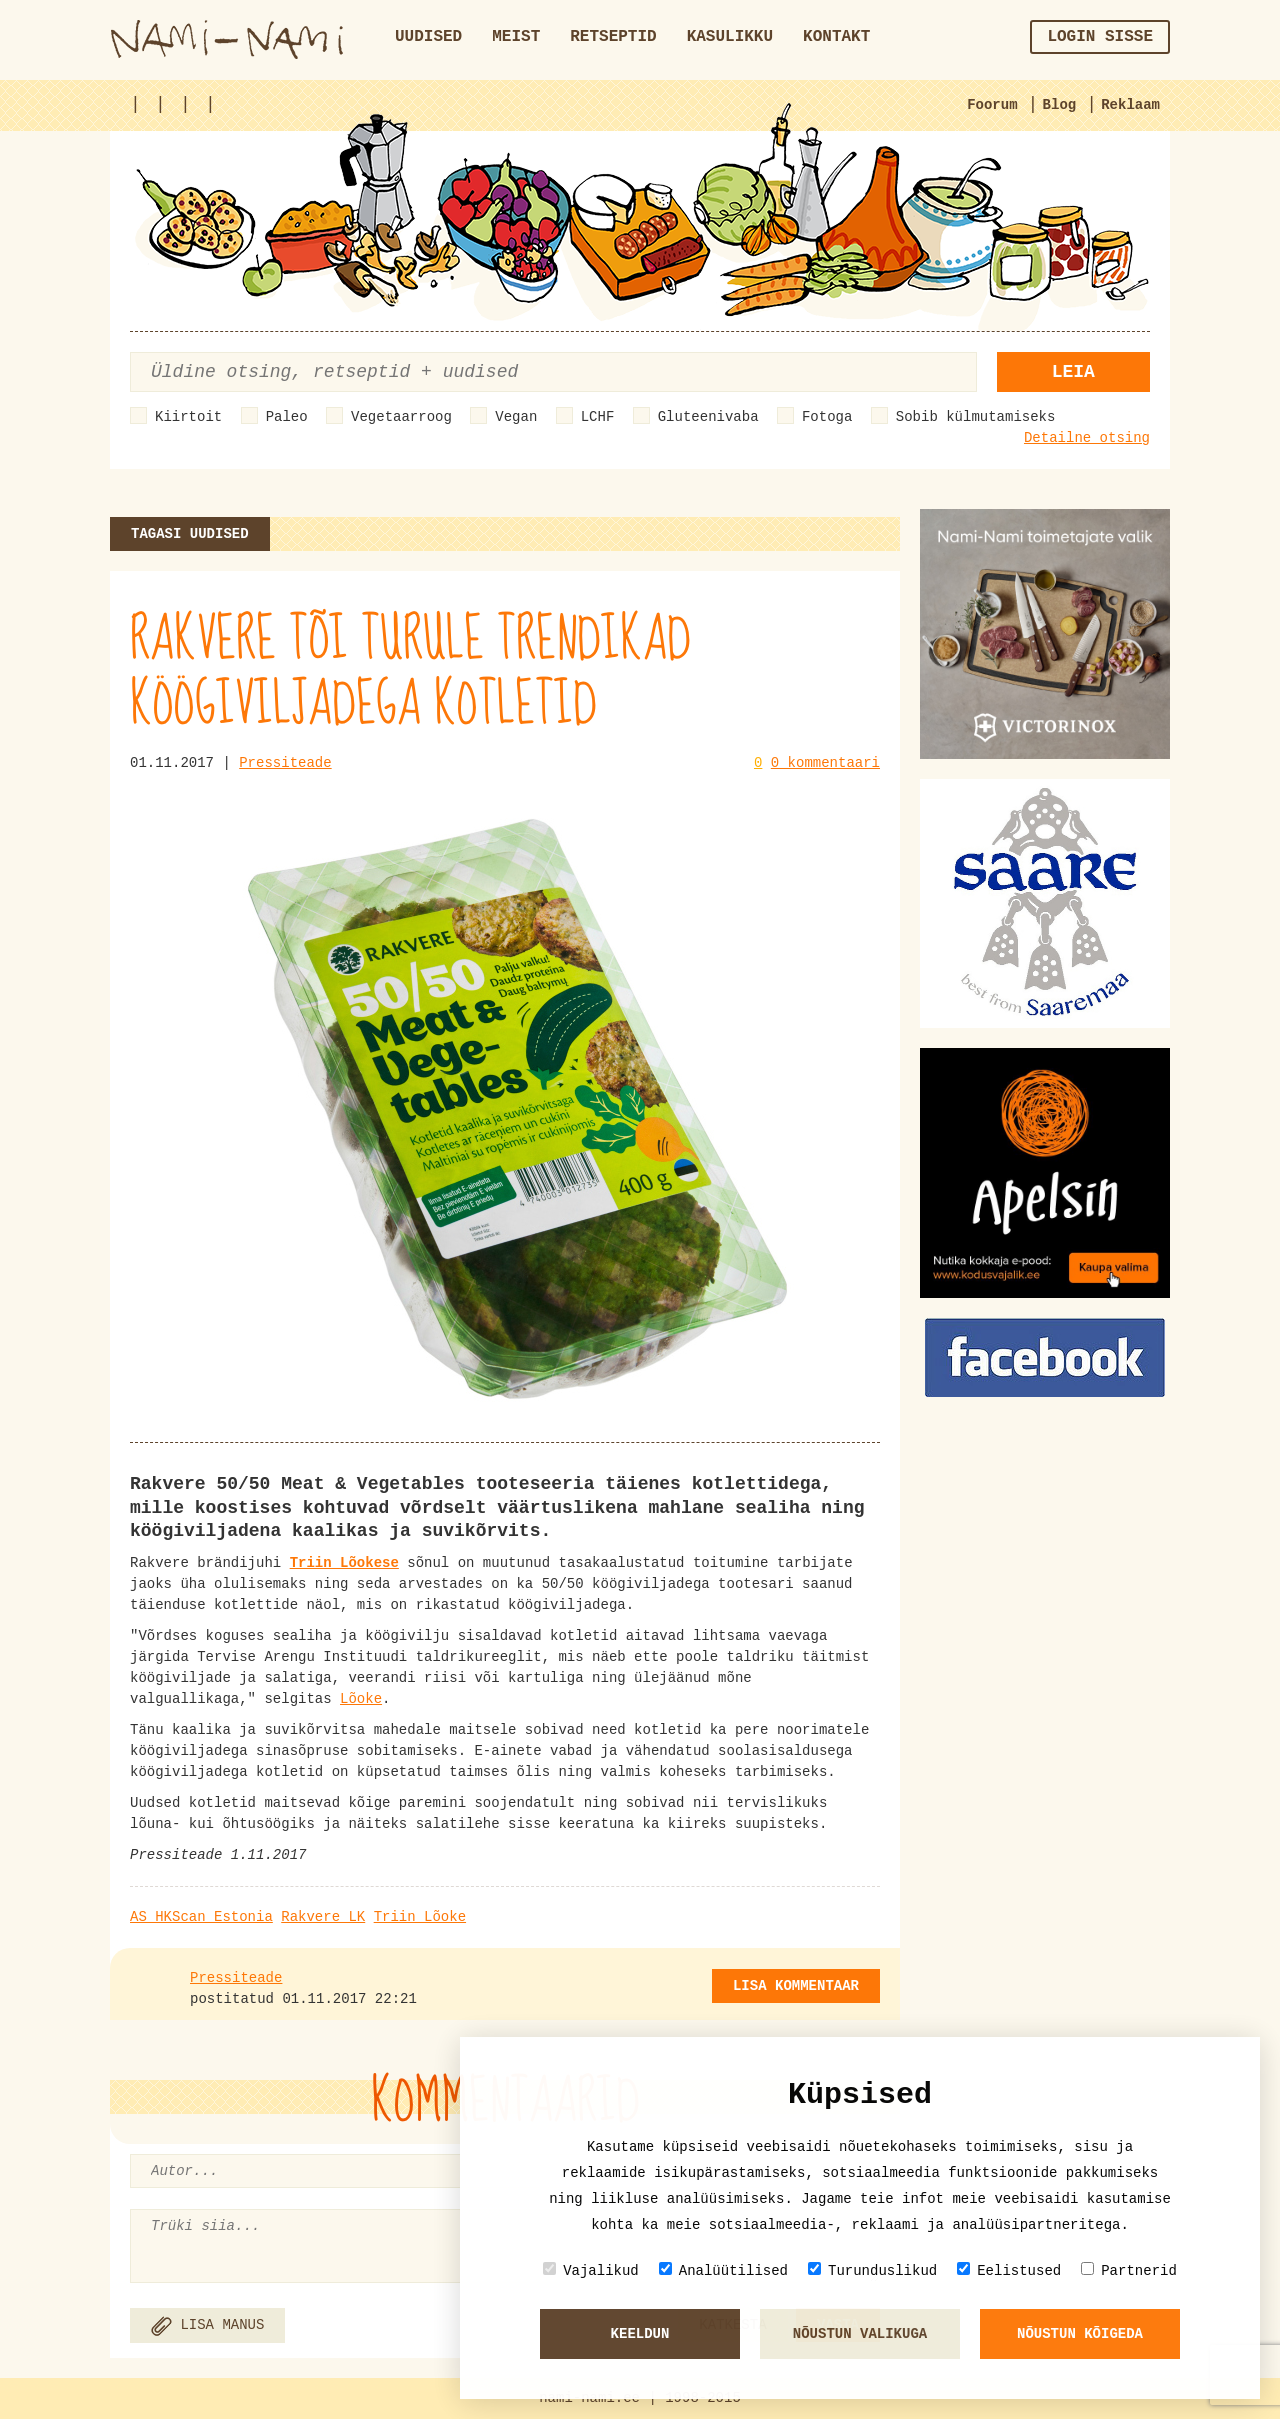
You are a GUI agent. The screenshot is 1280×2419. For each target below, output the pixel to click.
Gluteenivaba (708, 417)
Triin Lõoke (420, 1917)
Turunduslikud (872, 2270)
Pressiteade (285, 763)
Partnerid (1129, 2270)
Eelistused (1009, 2270)
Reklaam (1130, 105)
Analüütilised (723, 2270)
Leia (1073, 372)
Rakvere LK (323, 1917)
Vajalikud (591, 2270)
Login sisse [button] (1100, 37)
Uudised (428, 37)
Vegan (516, 417)
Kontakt (836, 37)
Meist (516, 37)
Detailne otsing (1087, 438)
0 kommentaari (825, 763)
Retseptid (613, 37)
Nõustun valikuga (860, 2334)
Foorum (992, 105)
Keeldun (640, 2334)
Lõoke (361, 1699)
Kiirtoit (188, 417)
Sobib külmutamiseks (976, 417)
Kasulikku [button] (730, 37)
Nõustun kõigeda (1080, 2334)
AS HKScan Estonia (201, 1917)
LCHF (598, 417)
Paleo (287, 417)
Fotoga (827, 417)
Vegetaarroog (401, 417)
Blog (1060, 105)
